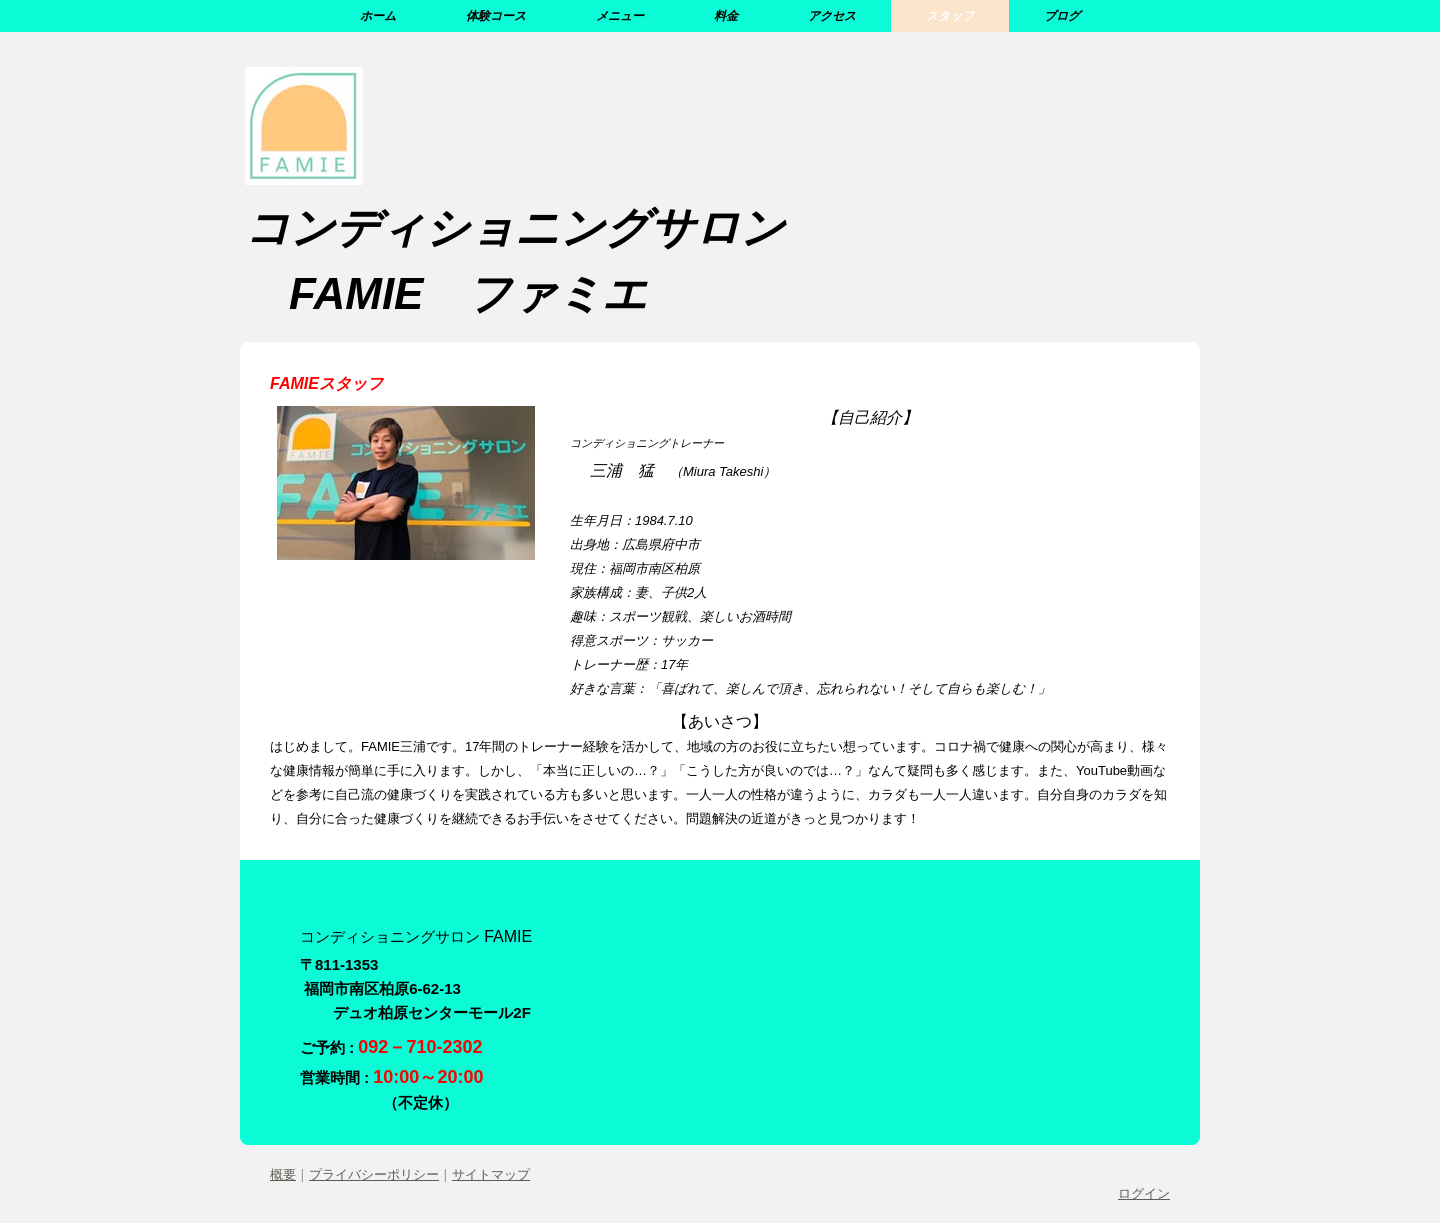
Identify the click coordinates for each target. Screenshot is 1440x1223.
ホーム (378, 16)
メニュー (620, 16)
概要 (283, 1174)
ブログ (1062, 16)
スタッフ (950, 16)
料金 (726, 16)
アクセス (832, 16)
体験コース (496, 16)
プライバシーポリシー (374, 1174)
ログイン (1144, 1193)
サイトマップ (491, 1174)
